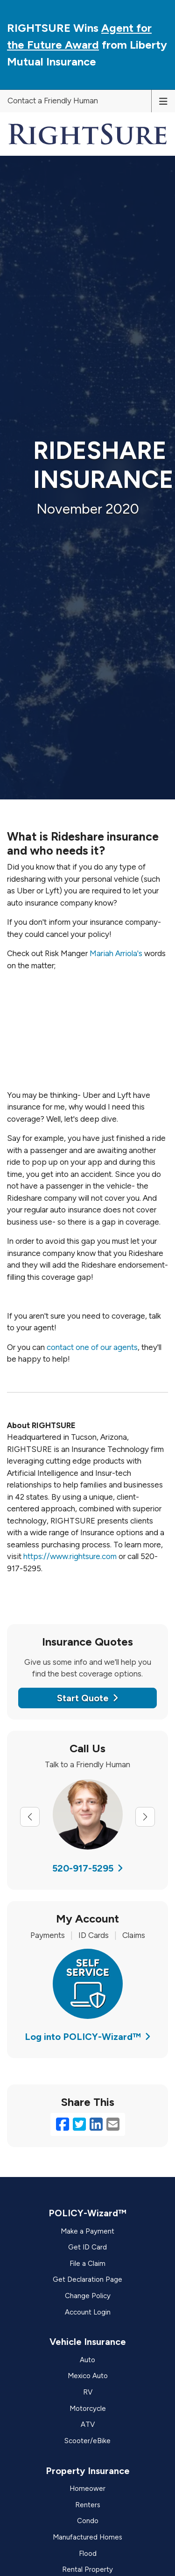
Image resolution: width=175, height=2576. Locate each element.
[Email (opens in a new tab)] (112, 2124)
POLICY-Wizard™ (87, 2213)
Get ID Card (87, 2247)
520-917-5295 (87, 1868)
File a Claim (87, 2263)
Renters (87, 2505)
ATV (88, 2424)
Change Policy (88, 2296)
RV (87, 2392)
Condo (87, 2521)
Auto (87, 2360)
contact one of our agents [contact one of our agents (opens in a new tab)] (92, 1347)
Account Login (88, 2312)
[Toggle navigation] (163, 100)
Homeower (87, 2488)
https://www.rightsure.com (70, 1556)
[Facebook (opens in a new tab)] (62, 2124)
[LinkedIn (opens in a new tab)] (96, 2124)
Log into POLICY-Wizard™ (88, 2036)
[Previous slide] (30, 1817)
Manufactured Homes (87, 2537)
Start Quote (88, 1698)
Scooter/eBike (87, 2441)
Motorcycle (88, 2408)
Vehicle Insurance (87, 2341)
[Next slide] (145, 1817)
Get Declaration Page (87, 2279)
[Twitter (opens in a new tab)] (79, 2124)
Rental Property (87, 2569)
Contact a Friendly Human (52, 100)
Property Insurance (88, 2470)
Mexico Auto (88, 2376)
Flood (88, 2553)
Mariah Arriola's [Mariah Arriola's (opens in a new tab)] (116, 953)
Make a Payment (87, 2231)
